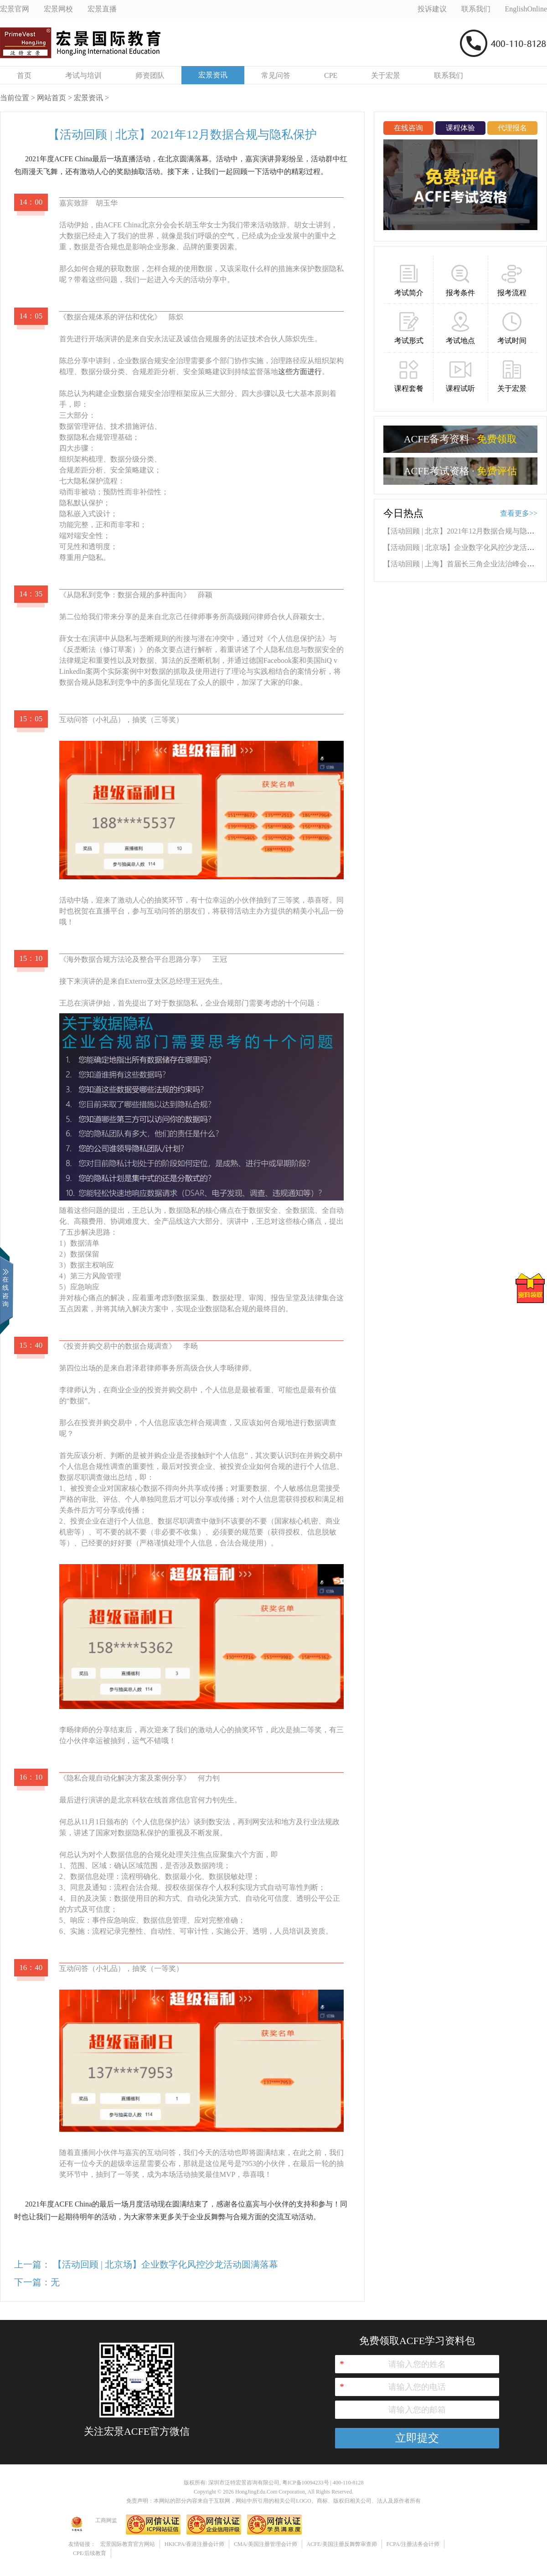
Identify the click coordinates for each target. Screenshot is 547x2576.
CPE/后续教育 (89, 2553)
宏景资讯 (212, 75)
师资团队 (150, 75)
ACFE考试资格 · (460, 471)
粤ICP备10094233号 (305, 2482)
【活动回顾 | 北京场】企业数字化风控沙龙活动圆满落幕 (165, 2264)
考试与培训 (83, 75)
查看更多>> (518, 513)
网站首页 (51, 98)
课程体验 (460, 128)
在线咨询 (408, 128)
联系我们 (448, 75)
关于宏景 (385, 75)
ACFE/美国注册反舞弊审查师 (342, 2544)
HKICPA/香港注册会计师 (194, 2544)
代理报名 (512, 128)
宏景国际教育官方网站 (127, 2544)
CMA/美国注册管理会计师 (265, 2544)
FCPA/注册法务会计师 (413, 2544)
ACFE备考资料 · (460, 439)
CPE (330, 75)
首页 (24, 75)
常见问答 (275, 75)
